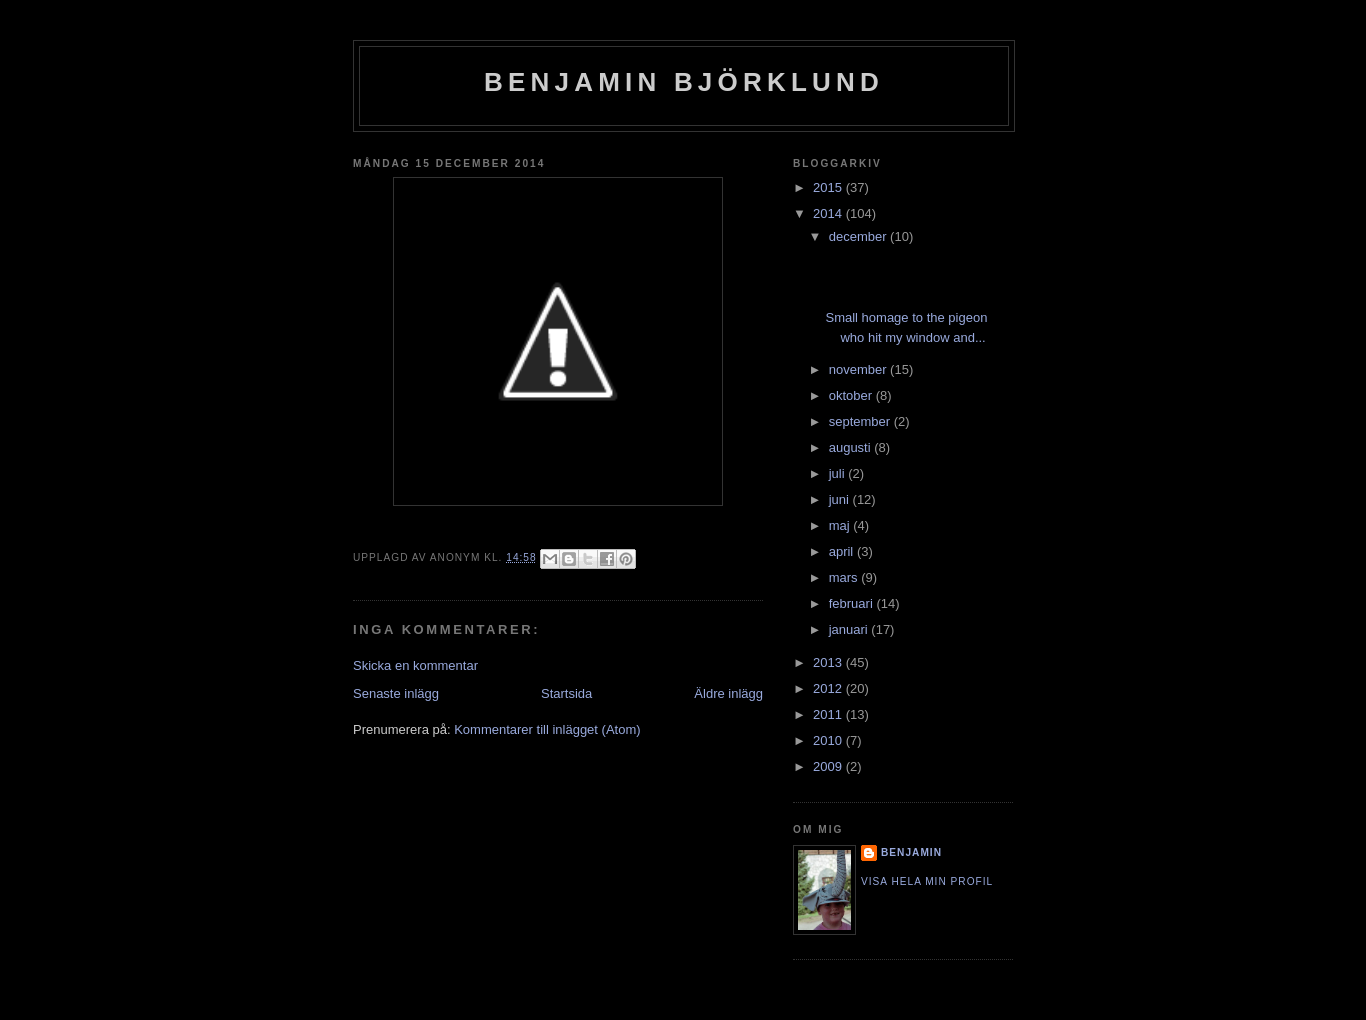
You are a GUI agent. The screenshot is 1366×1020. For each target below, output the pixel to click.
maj (841, 525)
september (861, 421)
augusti (852, 447)
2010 (829, 740)
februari (853, 603)
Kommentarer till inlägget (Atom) (547, 729)
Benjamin (911, 852)
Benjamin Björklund (684, 82)
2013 (829, 662)
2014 (829, 213)
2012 (829, 688)
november (859, 369)
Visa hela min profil (927, 881)
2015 (829, 187)
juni (841, 499)
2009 (829, 766)
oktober (852, 395)
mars (845, 577)
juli (839, 473)
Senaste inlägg (396, 693)
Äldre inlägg (728, 693)
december (859, 236)
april (843, 551)
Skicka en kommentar (415, 665)
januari (850, 629)
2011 (829, 714)
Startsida (566, 693)
